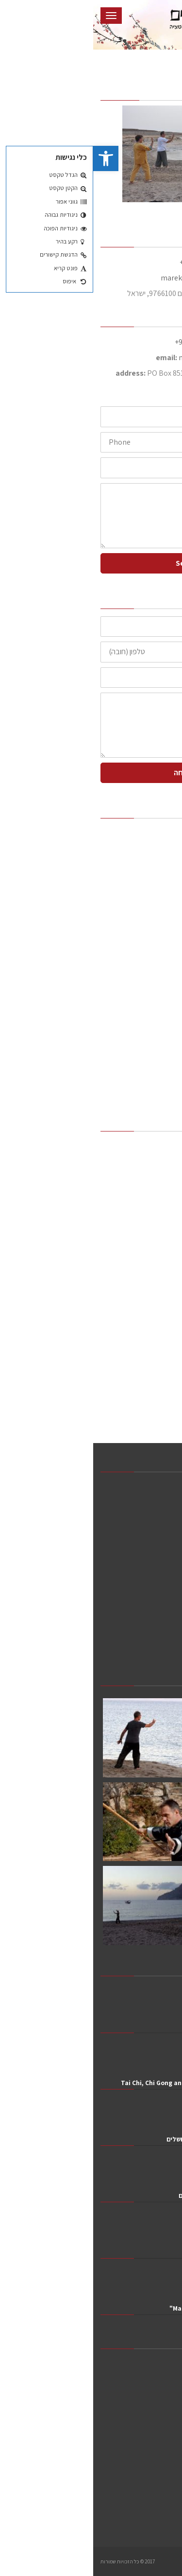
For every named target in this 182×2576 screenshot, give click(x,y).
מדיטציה (145, 974)
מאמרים (146, 1079)
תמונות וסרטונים (135, 1044)
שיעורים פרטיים (136, 992)
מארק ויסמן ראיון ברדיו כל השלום (130, 2195)
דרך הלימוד (132, 869)
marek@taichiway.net (103, 278)
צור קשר (146, 1097)
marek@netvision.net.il (124, 357)
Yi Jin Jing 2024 (151, 2025)
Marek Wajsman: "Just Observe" (125, 2308)
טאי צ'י (148, 1009)
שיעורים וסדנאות (135, 904)
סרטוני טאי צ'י (130, 1062)
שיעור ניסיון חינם (126, 922)
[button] (12, 158)
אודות (150, 852)
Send (91, 563)
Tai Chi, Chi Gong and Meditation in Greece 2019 (101, 2082)
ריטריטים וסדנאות (124, 939)
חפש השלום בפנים (151, 2251)
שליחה (91, 772)
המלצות (137, 887)
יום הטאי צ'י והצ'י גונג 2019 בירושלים (124, 2139)
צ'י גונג (148, 1027)
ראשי (150, 834)
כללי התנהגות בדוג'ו (121, 957)
